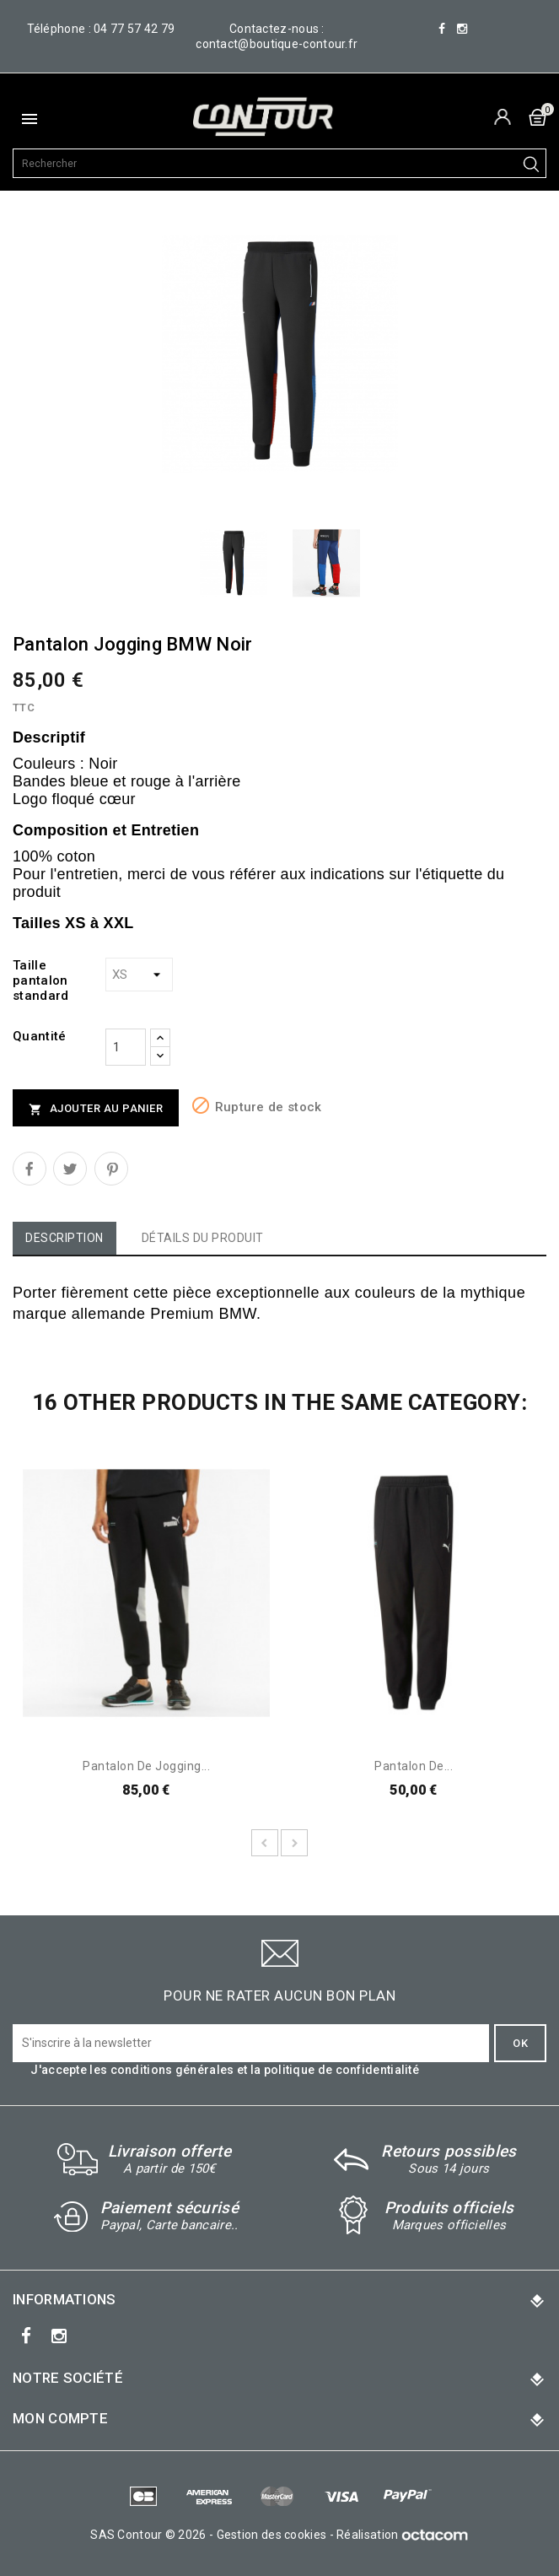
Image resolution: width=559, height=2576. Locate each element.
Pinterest (111, 1169)
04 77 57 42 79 (134, 28)
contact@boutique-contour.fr (276, 44)
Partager (29, 1169)
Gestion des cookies (272, 2534)
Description (64, 1238)
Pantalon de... (413, 1766)
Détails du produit (203, 1238)
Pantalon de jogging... (146, 1766)
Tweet (70, 1169)
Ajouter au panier (96, 1109)
